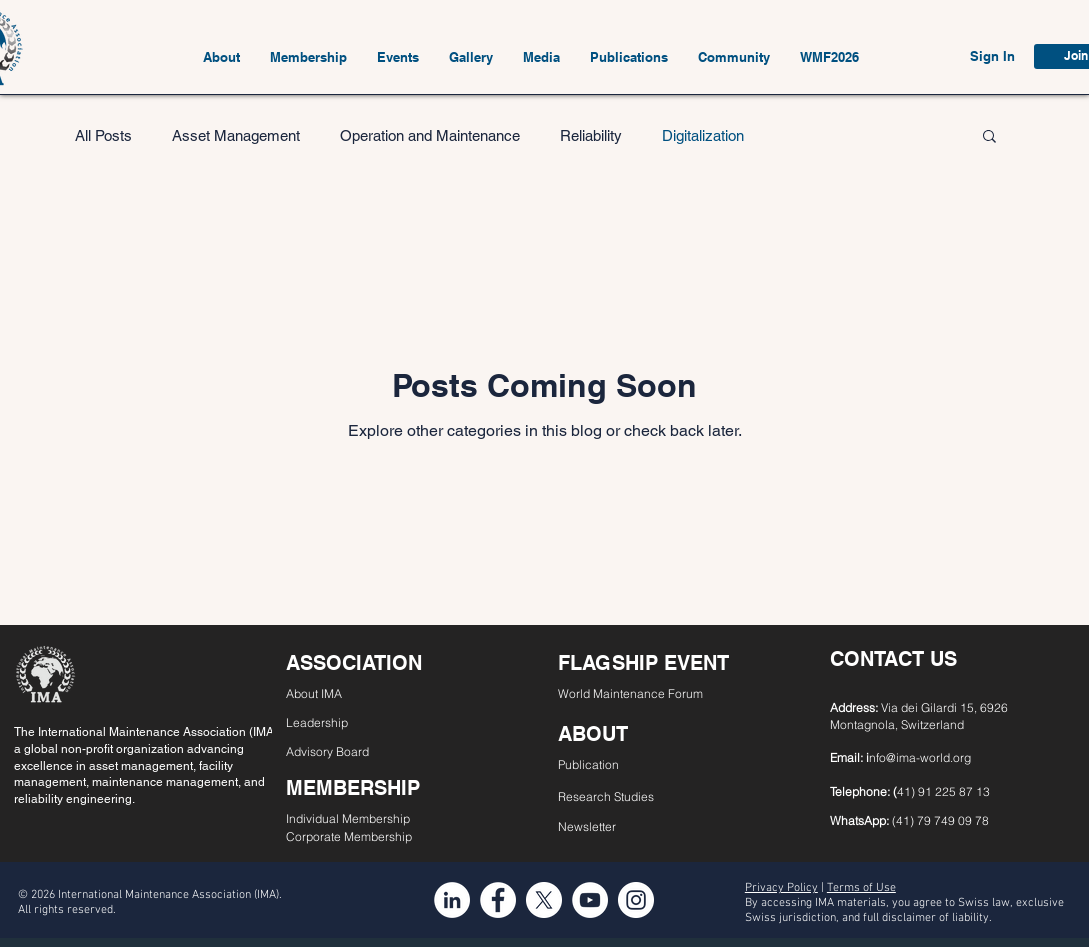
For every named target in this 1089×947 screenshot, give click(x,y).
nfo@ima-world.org (920, 757)
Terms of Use (861, 888)
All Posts (103, 135)
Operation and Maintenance (430, 135)
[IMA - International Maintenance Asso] (452, 900)
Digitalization (703, 135)
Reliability (591, 135)
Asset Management (236, 135)
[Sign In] (992, 56)
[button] (221, 57)
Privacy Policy (781, 888)
